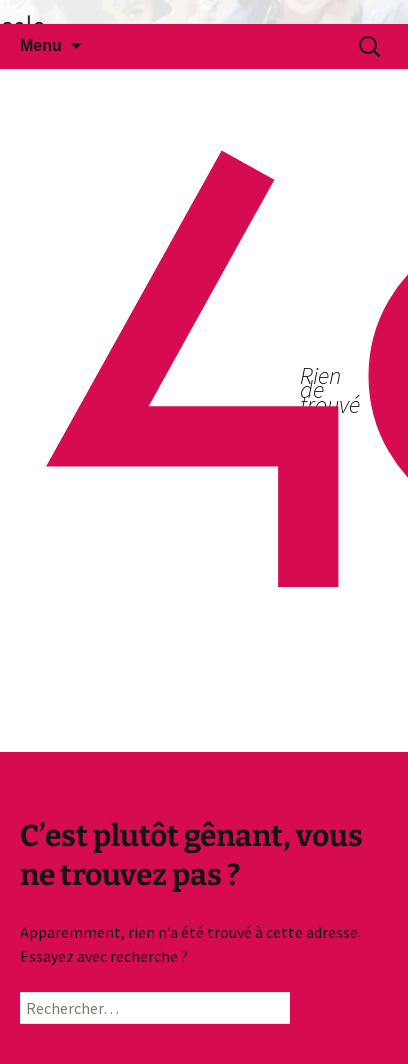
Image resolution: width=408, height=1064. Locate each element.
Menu (41, 45)
